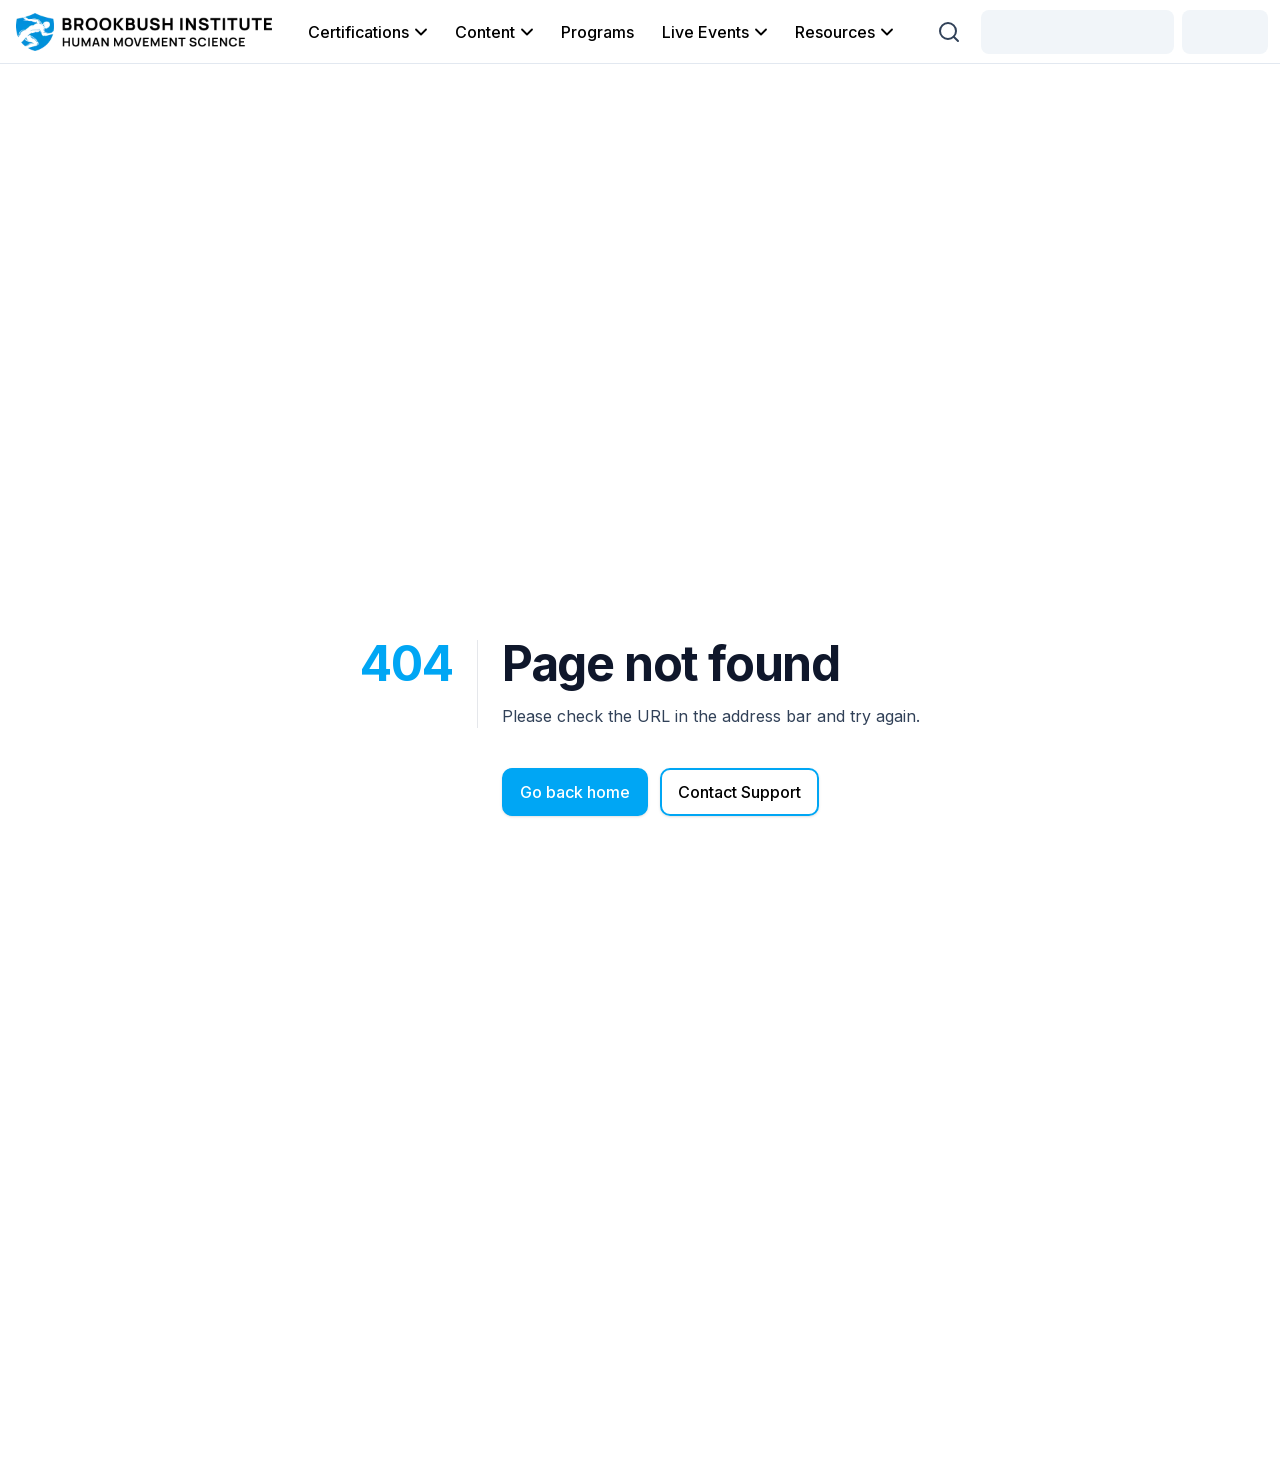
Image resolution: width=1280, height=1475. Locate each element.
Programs (597, 32)
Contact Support (739, 792)
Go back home (575, 792)
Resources (846, 32)
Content (496, 32)
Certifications (369, 32)
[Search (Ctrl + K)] (949, 32)
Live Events (716, 32)
